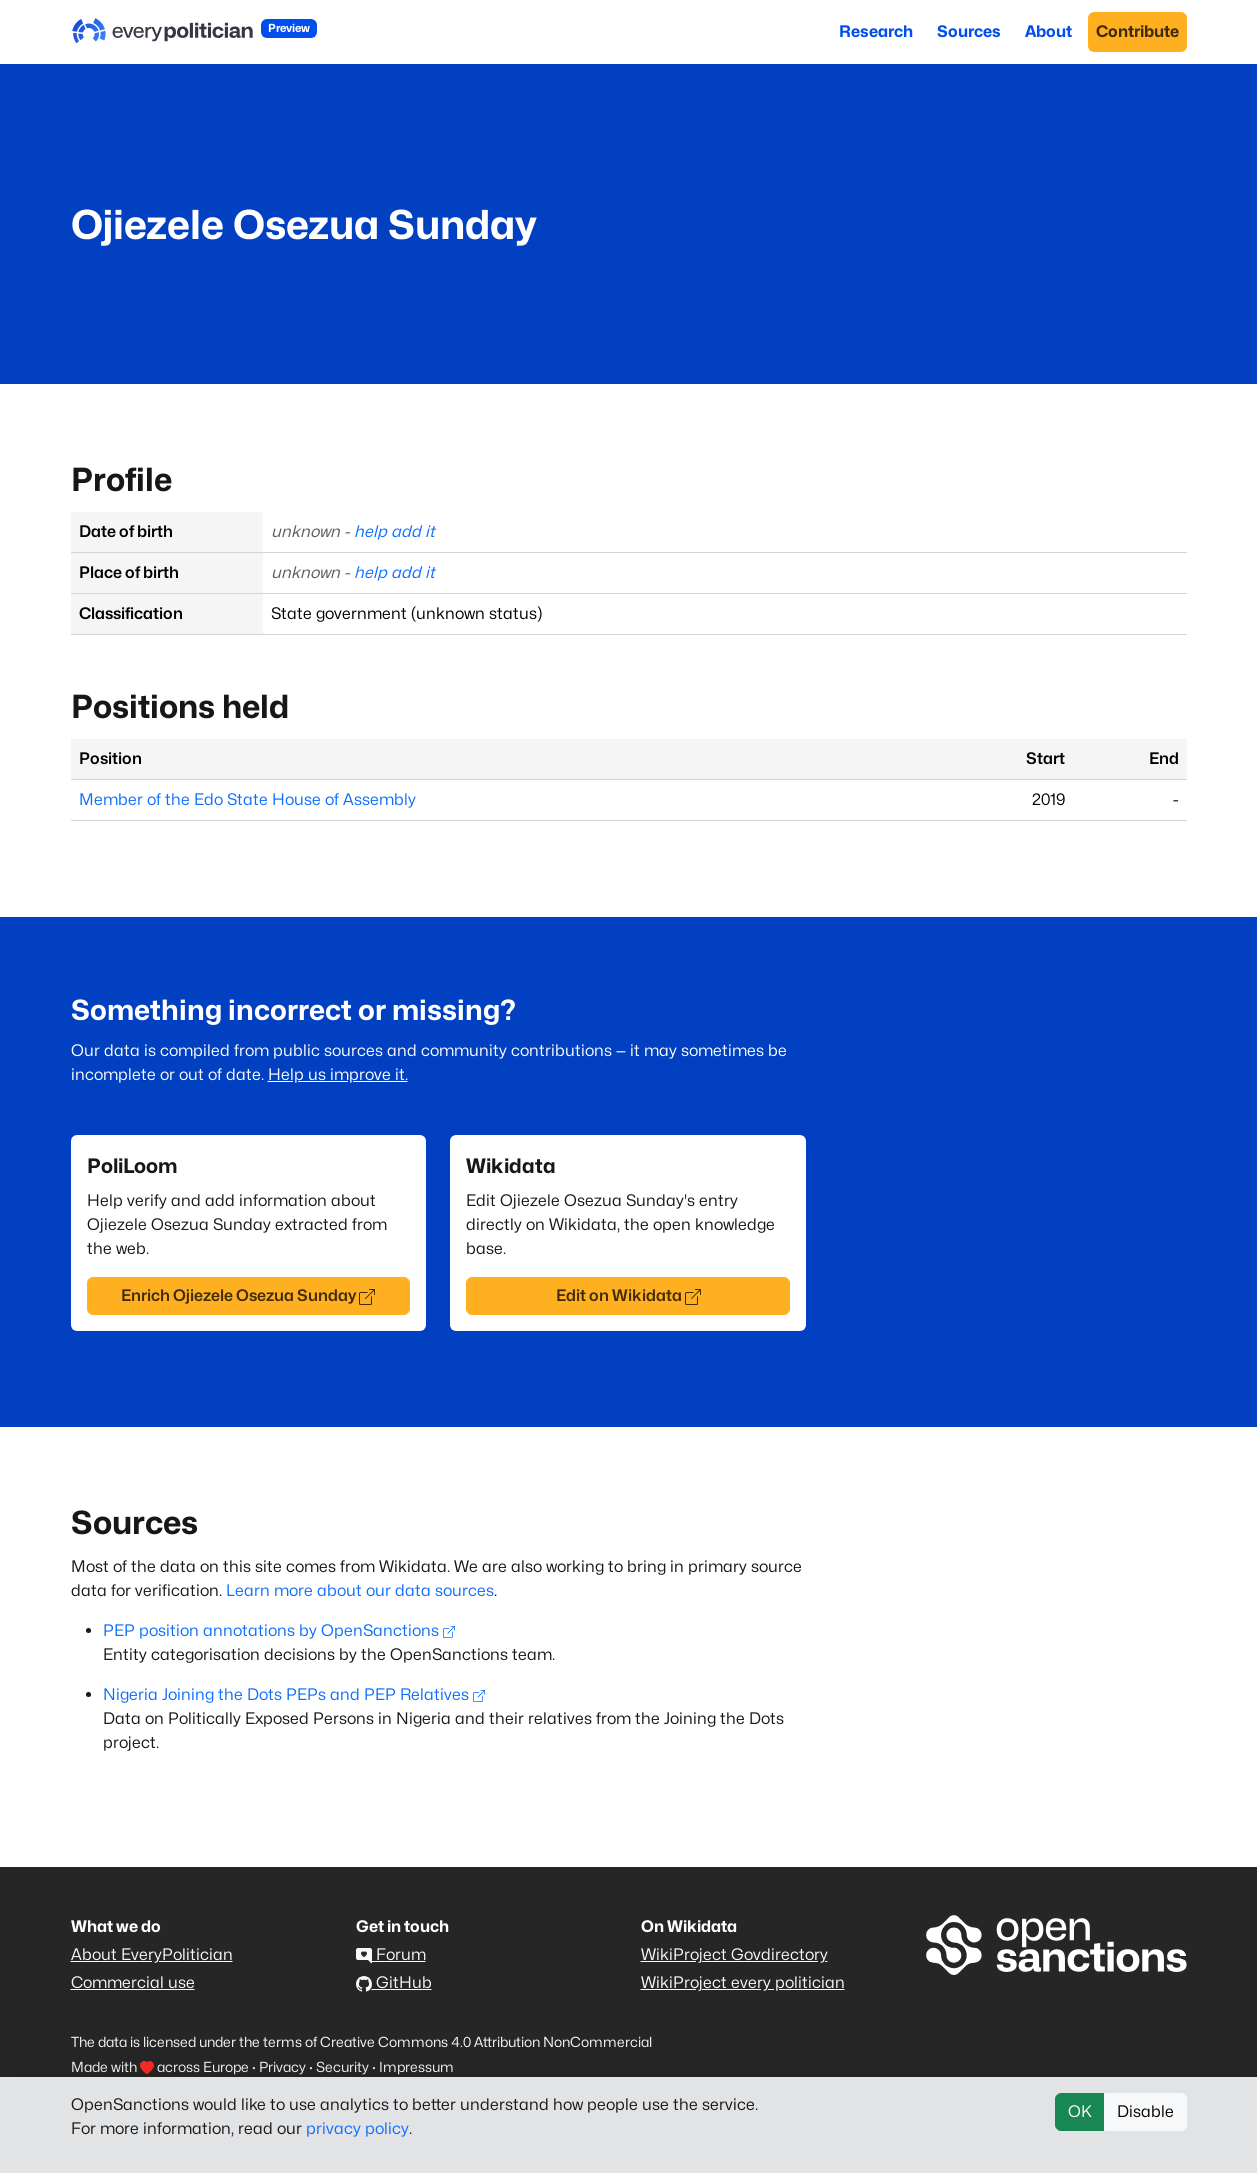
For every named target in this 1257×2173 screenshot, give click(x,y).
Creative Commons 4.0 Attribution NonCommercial (486, 2041)
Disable (1145, 2111)
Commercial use (133, 1982)
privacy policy (357, 2128)
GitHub (394, 1982)
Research (876, 31)
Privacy (282, 2066)
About (1048, 31)
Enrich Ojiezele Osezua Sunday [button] (248, 1295)
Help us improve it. (338, 1074)
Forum (391, 1954)
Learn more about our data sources (360, 1590)
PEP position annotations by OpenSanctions (279, 1630)
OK (1080, 2111)
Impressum (416, 2066)
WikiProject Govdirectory (734, 1954)
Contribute (1137, 31)
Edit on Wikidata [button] (628, 1295)
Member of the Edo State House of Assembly (247, 799)
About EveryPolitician (152, 1954)
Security (342, 2066)
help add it (394, 531)
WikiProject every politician (743, 1982)
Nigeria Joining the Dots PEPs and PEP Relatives (294, 1694)
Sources (969, 31)
